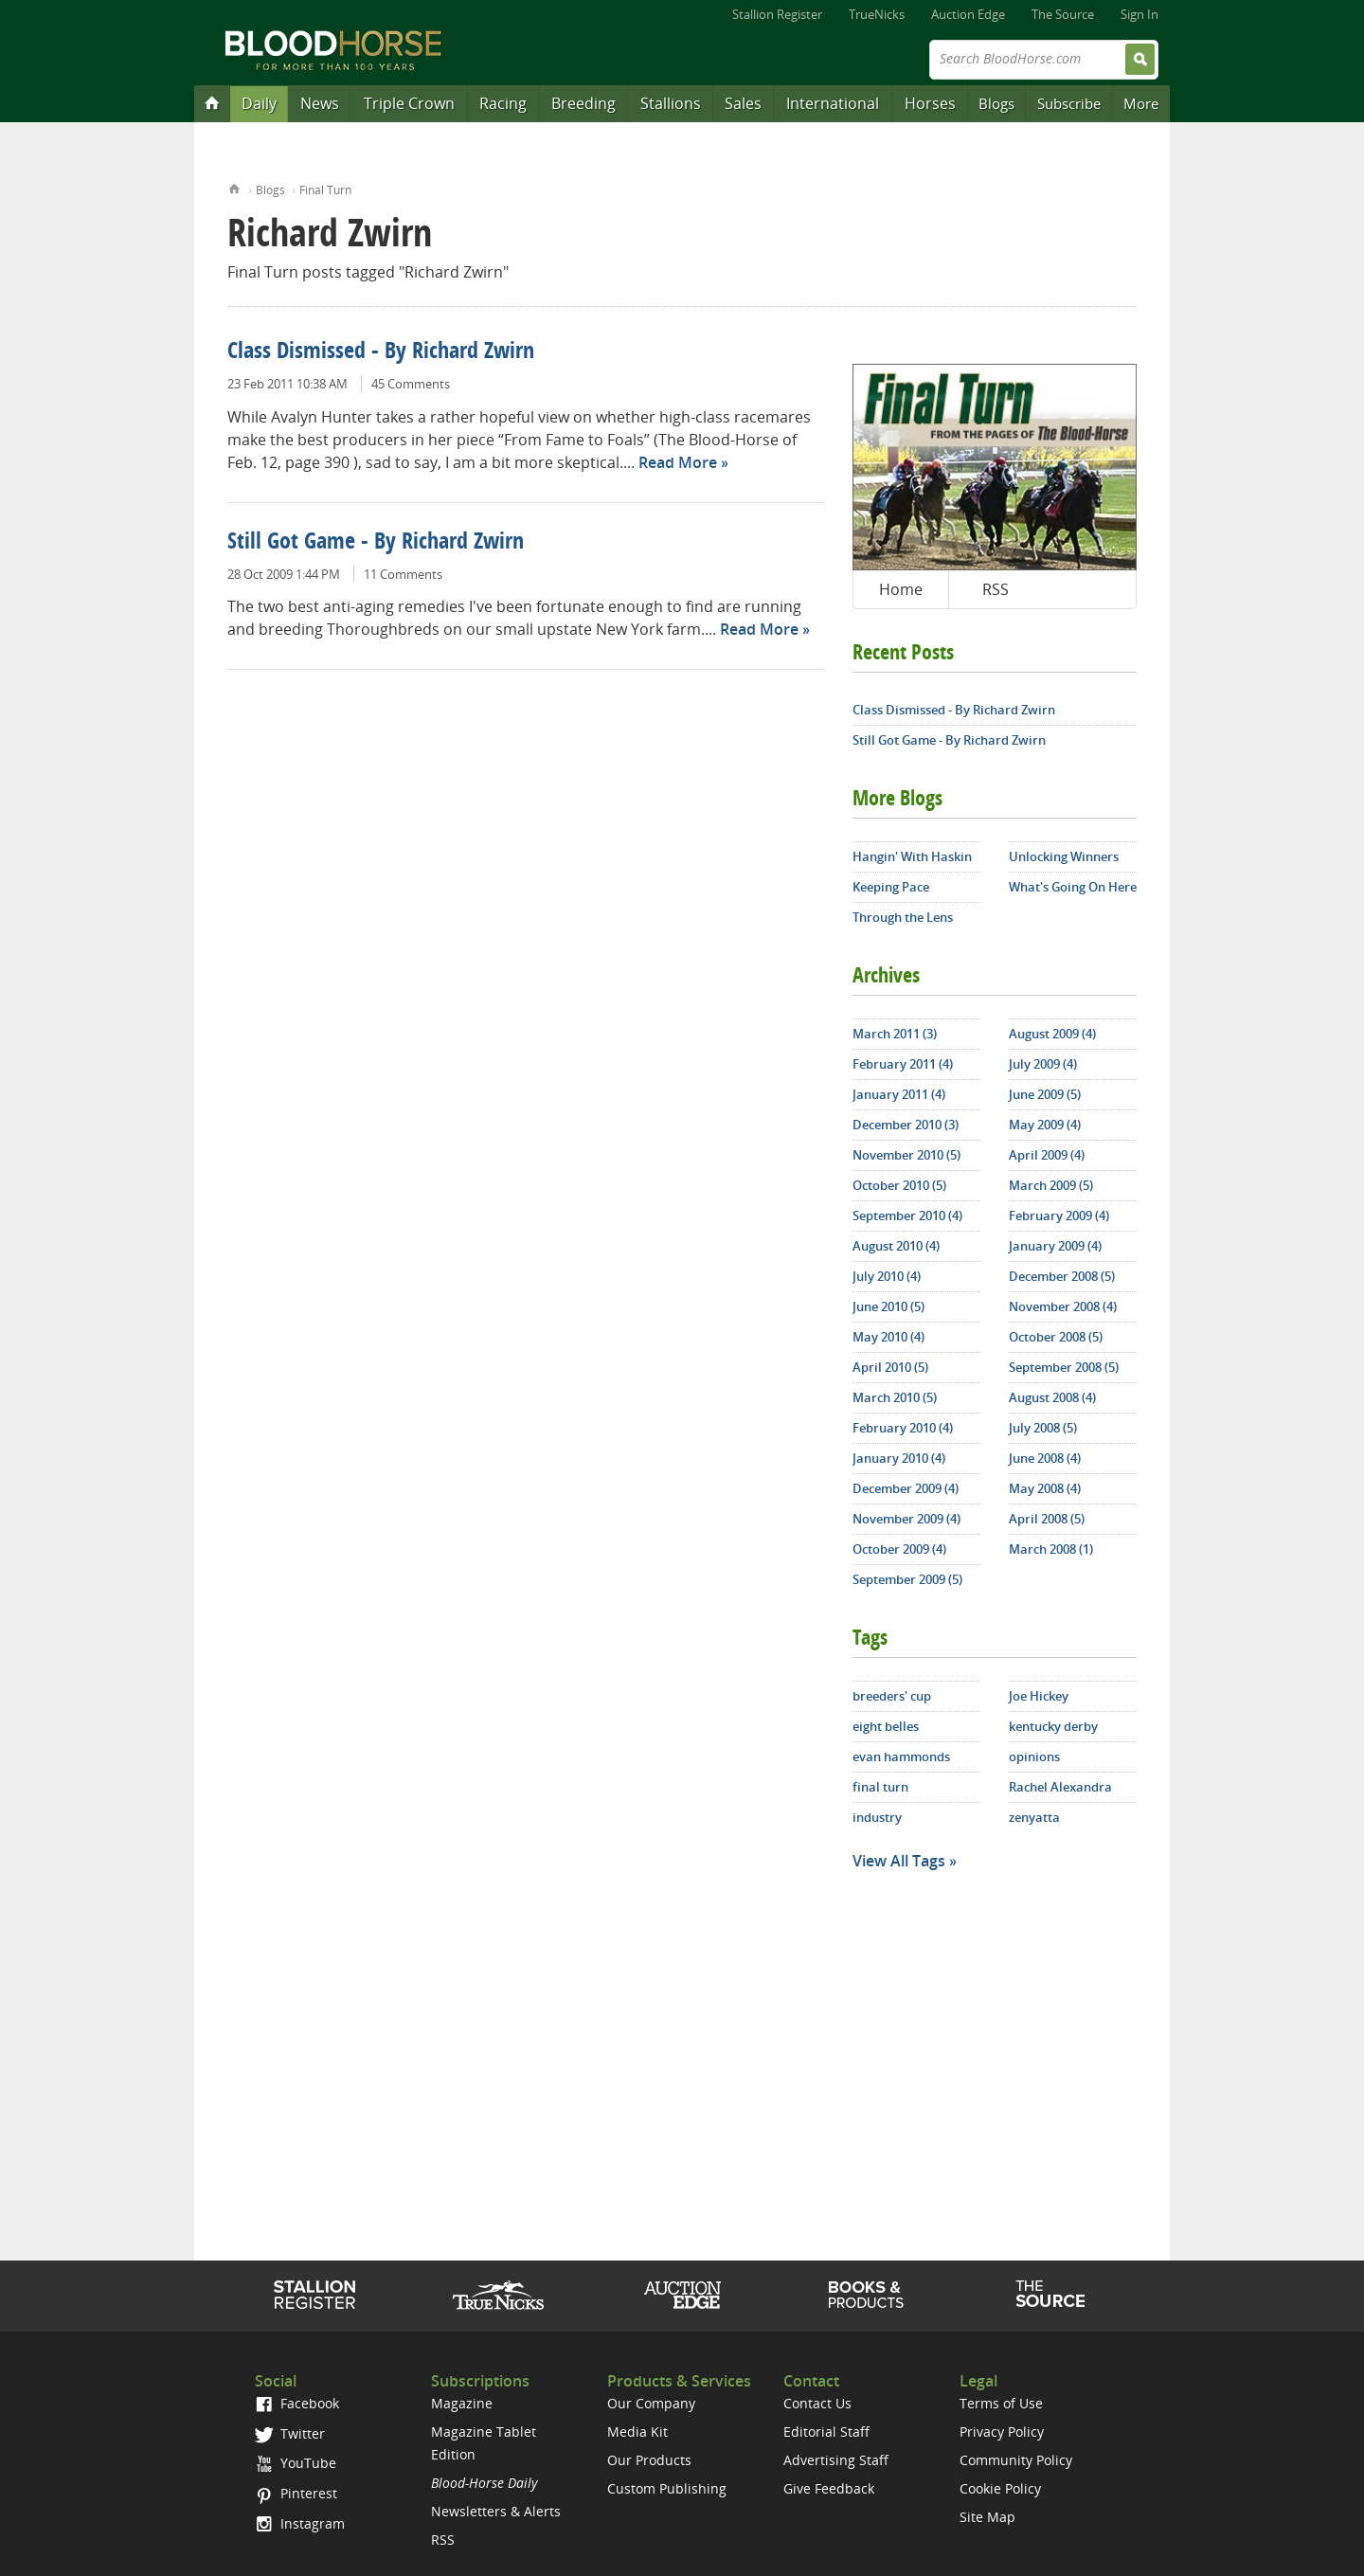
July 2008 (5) (1043, 1427)
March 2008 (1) (1051, 1549)
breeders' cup (891, 1695)
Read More (677, 462)
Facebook (297, 2403)
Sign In (1139, 14)
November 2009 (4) (906, 1518)
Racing (503, 103)
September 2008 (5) (1064, 1367)
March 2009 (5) (1051, 1185)
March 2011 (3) (894, 1033)
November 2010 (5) (906, 1154)
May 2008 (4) (1045, 1488)
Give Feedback (828, 2488)
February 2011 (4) (902, 1063)
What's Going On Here (1073, 886)
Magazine (462, 2403)
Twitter (290, 2433)
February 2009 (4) (1059, 1215)
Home (234, 187)
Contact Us (817, 2403)
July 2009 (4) (1043, 1063)
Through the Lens (902, 917)
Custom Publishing (667, 2488)
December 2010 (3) (905, 1124)
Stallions (670, 103)
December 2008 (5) (1062, 1276)
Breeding (583, 103)
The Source (1063, 14)
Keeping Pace (890, 886)
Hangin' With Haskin (912, 856)
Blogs (996, 103)
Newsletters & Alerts (496, 2511)
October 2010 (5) (899, 1185)
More (1140, 103)
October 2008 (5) (1056, 1336)
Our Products (649, 2460)
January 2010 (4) (898, 1458)
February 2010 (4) (902, 1427)
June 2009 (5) (1045, 1094)
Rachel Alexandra (1060, 1786)
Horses (930, 103)
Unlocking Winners (1064, 856)
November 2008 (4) (1063, 1306)
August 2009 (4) (1052, 1033)
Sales (743, 103)
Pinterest (296, 2493)
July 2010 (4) (886, 1276)
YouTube (295, 2463)
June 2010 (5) (888, 1306)
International (832, 103)
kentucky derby (1053, 1726)
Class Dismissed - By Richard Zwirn (380, 352)
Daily (259, 103)
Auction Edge (968, 14)
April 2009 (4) (1047, 1154)
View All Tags (898, 1860)
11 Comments (403, 574)
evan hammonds (901, 1756)
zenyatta (1034, 1817)
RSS (995, 589)
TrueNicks (877, 14)
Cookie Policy (1000, 2488)
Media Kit (637, 2432)
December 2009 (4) (905, 1488)
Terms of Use (1001, 2403)
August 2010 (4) (896, 1245)
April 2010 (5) (890, 1367)
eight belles (885, 1726)
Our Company (651, 2403)
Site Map (987, 2517)
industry (877, 1817)
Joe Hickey (1038, 1695)
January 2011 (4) (898, 1094)
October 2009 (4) (899, 1549)
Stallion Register (777, 14)
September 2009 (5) (907, 1579)
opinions (1034, 1756)
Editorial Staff (826, 2432)
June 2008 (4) (1045, 1458)
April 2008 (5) (1047, 1518)
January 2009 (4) (1055, 1245)
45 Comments (410, 383)
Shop (866, 2294)
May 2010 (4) (888, 1336)
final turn (880, 1786)
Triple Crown (409, 103)
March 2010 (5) (894, 1397)
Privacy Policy (1002, 2432)
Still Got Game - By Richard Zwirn (375, 542)
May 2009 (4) (1045, 1124)
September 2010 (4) (907, 1215)
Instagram (300, 2523)
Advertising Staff (835, 2460)
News (319, 103)
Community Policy (1016, 2460)
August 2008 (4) (1052, 1397)
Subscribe (1069, 103)
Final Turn (325, 190)
